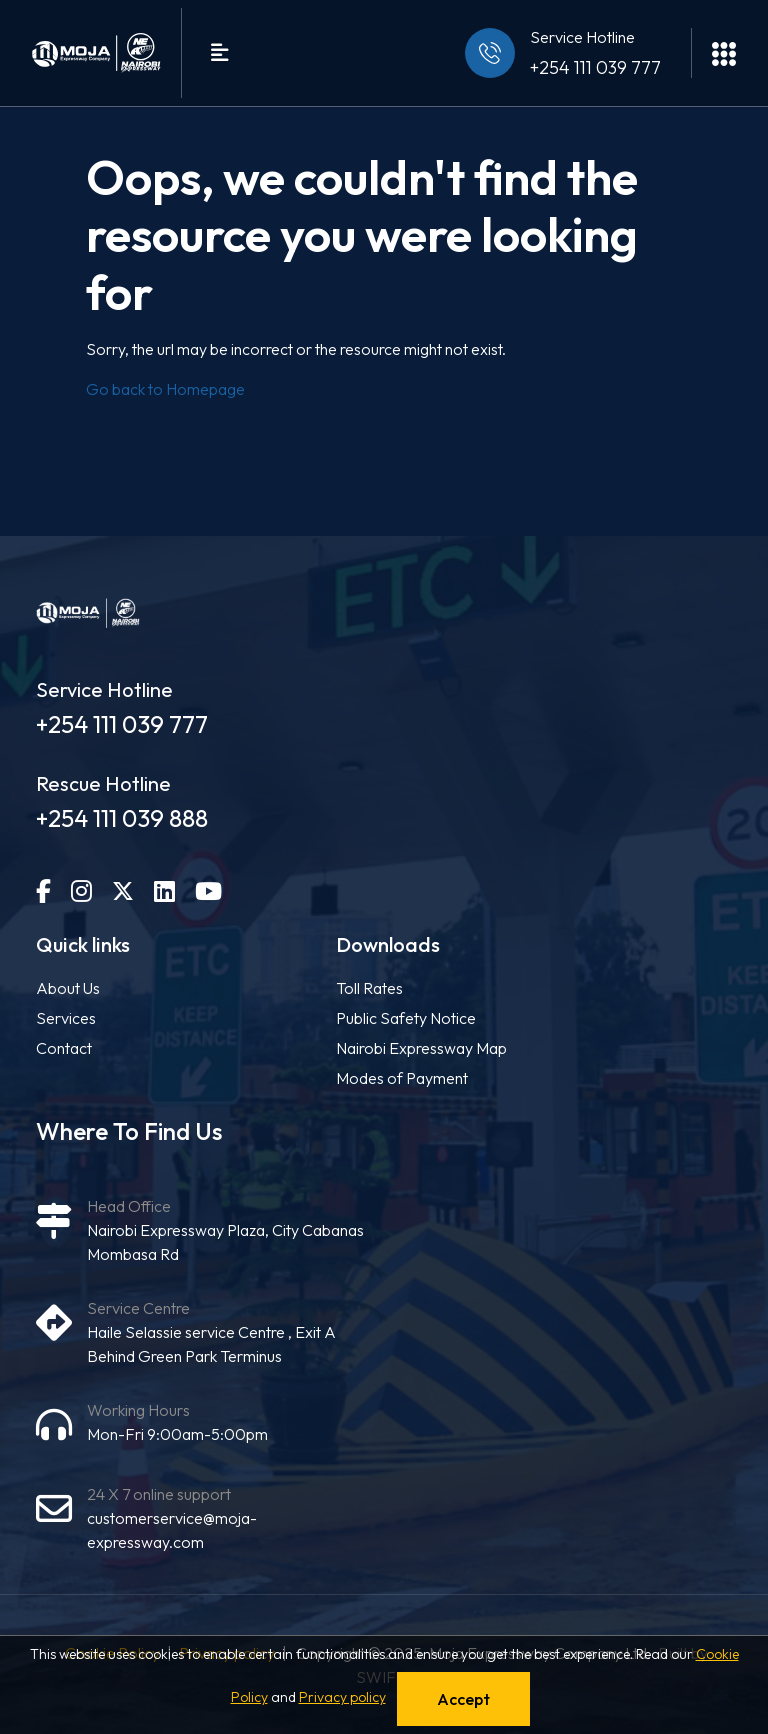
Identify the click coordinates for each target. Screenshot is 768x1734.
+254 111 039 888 (122, 818)
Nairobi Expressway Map (421, 1048)
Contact (64, 1048)
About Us (68, 988)
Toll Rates (369, 988)
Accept (463, 1699)
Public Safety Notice (406, 1018)
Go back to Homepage (165, 389)
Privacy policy (342, 1697)
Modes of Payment (402, 1078)
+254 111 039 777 (595, 67)
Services (66, 1018)
